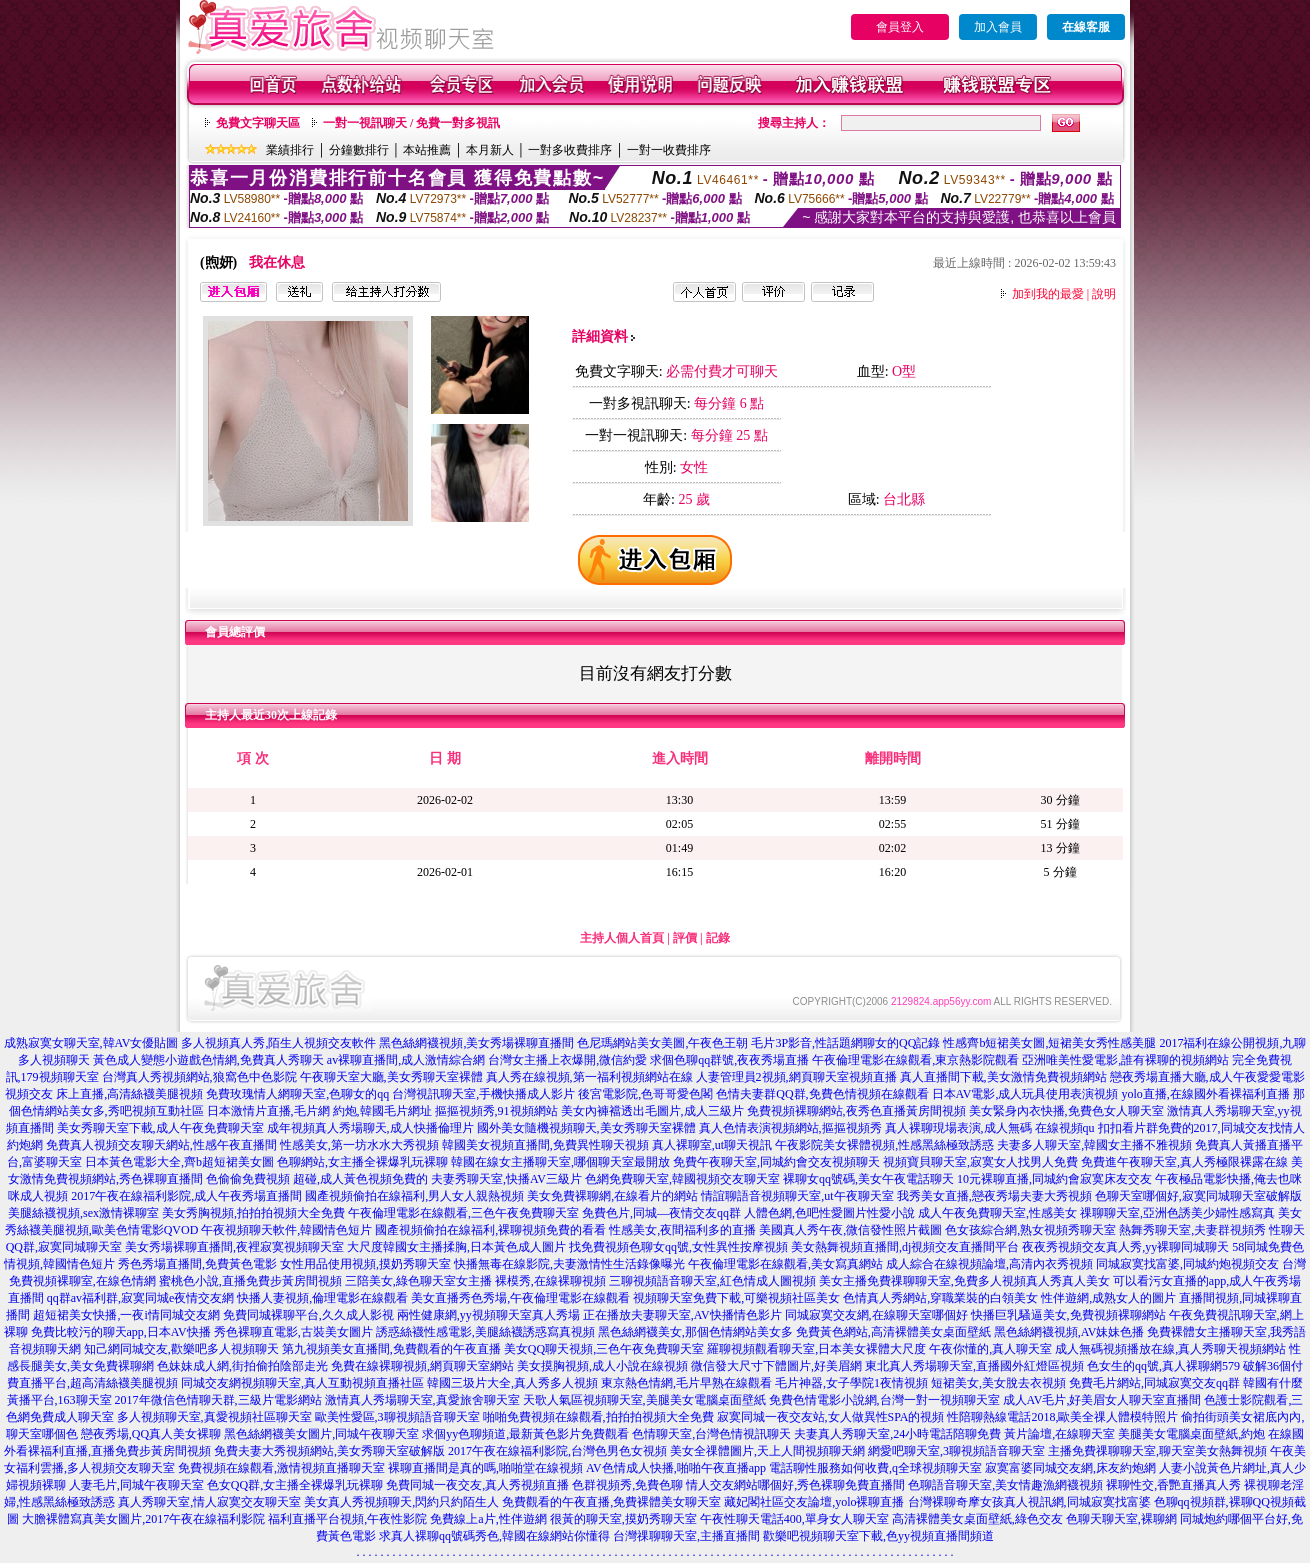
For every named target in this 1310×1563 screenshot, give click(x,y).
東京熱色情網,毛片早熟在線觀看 (686, 1383)
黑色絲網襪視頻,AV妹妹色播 (1069, 1332)
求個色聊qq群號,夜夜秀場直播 (729, 1060)
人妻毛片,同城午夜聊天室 (136, 1485)
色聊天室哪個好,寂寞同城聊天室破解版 (1198, 1196)
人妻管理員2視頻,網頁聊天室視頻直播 (796, 1077)
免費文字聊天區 (258, 123)
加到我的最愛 (1048, 294)
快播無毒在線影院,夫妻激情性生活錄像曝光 (569, 1264)
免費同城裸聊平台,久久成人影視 (308, 1315)
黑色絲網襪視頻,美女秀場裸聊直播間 (476, 1043)
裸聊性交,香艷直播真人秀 (1173, 1485)
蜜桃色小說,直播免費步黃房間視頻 (250, 1281)
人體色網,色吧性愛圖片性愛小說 (829, 1213)
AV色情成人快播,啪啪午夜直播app (676, 1468)
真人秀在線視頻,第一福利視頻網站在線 (589, 1077)
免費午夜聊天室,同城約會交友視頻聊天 (776, 1162)
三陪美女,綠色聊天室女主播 (418, 1281)
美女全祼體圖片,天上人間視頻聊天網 (767, 1451)
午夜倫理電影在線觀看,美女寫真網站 (785, 1264)
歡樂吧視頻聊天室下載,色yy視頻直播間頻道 (878, 1536)
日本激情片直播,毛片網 (268, 1111)
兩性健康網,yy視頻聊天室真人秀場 (488, 1315)
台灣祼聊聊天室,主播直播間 (686, 1536)
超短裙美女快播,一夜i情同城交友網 (126, 1315)
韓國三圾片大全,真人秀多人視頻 (512, 1383)
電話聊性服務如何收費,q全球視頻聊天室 (875, 1468)
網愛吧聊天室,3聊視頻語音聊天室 (956, 1451)
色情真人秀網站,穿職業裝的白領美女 (940, 1298)
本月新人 (490, 150)
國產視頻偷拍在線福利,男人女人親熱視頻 (414, 1196)
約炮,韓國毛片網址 (382, 1111)
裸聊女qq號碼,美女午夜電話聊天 (868, 1179)
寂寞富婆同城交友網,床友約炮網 (1070, 1468)
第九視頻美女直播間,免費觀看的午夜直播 (391, 1349)
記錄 (718, 938)
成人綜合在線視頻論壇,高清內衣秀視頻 (989, 1264)
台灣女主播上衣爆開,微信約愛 (567, 1060)
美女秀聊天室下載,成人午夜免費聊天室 (160, 1128)
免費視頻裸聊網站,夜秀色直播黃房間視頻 (856, 1111)
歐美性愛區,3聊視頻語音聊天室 (397, 1417)
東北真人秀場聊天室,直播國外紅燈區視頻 (974, 1366)
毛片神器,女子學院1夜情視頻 (851, 1383)
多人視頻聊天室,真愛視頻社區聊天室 (214, 1417)
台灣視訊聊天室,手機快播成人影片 (483, 1094)
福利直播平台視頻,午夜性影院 (347, 1519)
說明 (1104, 294)
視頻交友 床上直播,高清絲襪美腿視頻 (104, 1094)
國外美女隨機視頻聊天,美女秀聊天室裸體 (586, 1128)
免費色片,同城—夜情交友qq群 (661, 1213)
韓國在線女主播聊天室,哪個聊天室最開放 (560, 1162)
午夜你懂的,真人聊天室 (990, 1349)
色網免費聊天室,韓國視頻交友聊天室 (682, 1179)
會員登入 (900, 27)
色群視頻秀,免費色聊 (627, 1485)
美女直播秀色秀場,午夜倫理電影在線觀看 (520, 1298)
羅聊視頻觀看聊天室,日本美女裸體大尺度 (816, 1349)
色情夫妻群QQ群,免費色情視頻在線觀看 (822, 1094)
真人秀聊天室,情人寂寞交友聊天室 (209, 1502)
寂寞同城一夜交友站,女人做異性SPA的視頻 (831, 1417)
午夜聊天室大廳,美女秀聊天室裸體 (391, 1077)
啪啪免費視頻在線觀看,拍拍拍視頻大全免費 (598, 1417)
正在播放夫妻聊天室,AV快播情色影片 (682, 1315)
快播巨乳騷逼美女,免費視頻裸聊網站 (1068, 1315)
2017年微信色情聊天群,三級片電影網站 (218, 1400)
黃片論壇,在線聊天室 (1059, 1434)
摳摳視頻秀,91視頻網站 (496, 1111)
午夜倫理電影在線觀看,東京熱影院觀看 (915, 1060)
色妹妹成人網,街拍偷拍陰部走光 (242, 1366)
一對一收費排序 (669, 150)
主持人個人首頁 (622, 938)
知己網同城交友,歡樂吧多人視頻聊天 (181, 1349)
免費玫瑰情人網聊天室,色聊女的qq (297, 1094)
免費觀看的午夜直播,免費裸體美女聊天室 (611, 1502)
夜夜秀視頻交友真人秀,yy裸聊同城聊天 (1125, 1247)
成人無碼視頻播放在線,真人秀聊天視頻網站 (1170, 1349)
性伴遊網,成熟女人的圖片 (1108, 1298)
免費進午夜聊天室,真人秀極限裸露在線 (1184, 1162)
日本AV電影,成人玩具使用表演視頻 (1025, 1094)
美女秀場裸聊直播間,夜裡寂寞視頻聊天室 (234, 1247)
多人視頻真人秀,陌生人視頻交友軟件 (278, 1043)
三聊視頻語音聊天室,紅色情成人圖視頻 (712, 1281)
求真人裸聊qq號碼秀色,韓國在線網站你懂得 (494, 1536)
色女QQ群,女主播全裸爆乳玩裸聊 (295, 1485)
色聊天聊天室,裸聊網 (1121, 1519)
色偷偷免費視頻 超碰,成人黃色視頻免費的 (317, 1179)
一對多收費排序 (570, 150)
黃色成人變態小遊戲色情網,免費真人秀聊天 (208, 1060)
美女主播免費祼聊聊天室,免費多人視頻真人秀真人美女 (964, 1281)
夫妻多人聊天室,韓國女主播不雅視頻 (1094, 1145)
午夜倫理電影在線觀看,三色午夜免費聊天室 (463, 1213)
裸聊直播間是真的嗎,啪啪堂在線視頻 (485, 1468)
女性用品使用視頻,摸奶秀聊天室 (365, 1264)
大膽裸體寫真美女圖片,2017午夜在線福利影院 (143, 1519)
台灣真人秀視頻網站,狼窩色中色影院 (199, 1077)
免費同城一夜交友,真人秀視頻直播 (477, 1485)
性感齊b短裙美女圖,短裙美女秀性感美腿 (1049, 1043)
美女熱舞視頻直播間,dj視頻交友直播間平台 (905, 1247)
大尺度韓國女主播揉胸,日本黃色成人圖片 (456, 1247)
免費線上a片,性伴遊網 (488, 1519)
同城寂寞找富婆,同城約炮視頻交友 (1187, 1264)
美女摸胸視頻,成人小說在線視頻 (602, 1366)
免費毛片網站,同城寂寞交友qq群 (1154, 1383)
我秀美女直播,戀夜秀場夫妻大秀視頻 (994, 1196)
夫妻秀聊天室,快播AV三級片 (506, 1179)
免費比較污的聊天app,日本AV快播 (121, 1332)
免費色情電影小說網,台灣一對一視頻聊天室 (884, 1400)
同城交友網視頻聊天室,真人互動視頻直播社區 (302, 1383)
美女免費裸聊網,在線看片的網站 (612, 1196)
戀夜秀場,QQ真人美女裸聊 (151, 1434)
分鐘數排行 (359, 150)
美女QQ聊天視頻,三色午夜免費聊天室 (604, 1349)
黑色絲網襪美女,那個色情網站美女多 (695, 1332)
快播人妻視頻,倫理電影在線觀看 (322, 1298)
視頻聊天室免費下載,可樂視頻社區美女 (736, 1298)
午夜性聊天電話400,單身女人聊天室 (794, 1519)
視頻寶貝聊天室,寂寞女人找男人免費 (980, 1162)
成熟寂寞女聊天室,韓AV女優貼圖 (91, 1043)
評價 (685, 938)
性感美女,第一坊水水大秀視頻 (359, 1145)
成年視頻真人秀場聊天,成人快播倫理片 (370, 1128)
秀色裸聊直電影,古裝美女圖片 (293, 1332)
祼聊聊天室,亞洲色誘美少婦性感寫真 (1177, 1213)
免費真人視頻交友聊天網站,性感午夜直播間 (161, 1145)
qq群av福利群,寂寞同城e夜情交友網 (141, 1298)
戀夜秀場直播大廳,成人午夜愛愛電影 (1207, 1077)
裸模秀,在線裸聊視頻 (550, 1281)
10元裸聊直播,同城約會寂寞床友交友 (1054, 1179)
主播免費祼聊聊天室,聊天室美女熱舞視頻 (1157, 1451)
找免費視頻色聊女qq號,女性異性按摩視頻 (678, 1247)
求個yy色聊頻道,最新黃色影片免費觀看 (525, 1434)
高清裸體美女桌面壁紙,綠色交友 (977, 1519)
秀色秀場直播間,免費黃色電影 (197, 1264)
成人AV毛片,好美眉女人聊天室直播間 (1102, 1400)
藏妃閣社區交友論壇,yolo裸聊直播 (814, 1502)
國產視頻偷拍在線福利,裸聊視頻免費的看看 (490, 1230)
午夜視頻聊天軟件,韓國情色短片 (286, 1230)
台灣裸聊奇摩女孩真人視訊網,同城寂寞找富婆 (1029, 1502)
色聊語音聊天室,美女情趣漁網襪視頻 (1005, 1485)
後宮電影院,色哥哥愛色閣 (645, 1094)
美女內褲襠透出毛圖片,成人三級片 (652, 1111)
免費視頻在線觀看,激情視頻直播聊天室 (281, 1468)
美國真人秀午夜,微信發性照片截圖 (850, 1230)
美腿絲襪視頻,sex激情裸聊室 (83, 1213)
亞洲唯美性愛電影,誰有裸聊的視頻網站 (1125, 1060)
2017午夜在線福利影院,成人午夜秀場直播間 (186, 1196)
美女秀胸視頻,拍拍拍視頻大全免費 (253, 1213)
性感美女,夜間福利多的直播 (682, 1230)
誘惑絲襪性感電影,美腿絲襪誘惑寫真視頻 (485, 1332)
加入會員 (998, 27)
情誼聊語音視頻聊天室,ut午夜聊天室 (797, 1196)
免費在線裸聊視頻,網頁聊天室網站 (422, 1366)
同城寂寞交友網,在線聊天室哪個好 (876, 1315)
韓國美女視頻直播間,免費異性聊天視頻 (545, 1145)
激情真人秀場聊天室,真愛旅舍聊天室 (422, 1400)
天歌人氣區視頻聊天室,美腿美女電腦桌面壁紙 (644, 1400)
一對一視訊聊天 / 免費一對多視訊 (411, 123)
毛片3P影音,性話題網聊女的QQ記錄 (845, 1043)
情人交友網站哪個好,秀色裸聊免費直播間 (795, 1485)
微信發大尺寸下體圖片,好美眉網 (776, 1366)
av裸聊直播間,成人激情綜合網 (406, 1060)
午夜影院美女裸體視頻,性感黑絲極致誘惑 (884, 1145)
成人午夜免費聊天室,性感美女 (997, 1213)
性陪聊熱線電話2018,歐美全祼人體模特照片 (1062, 1417)
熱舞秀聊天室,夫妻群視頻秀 (1192, 1230)
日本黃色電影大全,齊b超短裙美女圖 (179, 1162)
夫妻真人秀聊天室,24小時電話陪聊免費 (897, 1434)
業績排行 (290, 150)
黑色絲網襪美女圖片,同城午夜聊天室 (321, 1434)
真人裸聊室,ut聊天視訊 (712, 1145)
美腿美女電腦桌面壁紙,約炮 (1191, 1434)
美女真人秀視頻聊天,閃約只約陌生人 (401, 1502)
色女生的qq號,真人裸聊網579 (1163, 1366)
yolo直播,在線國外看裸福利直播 (1205, 1094)
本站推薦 (427, 150)
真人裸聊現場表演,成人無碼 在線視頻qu (990, 1128)
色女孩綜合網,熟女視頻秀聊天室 (1030, 1230)
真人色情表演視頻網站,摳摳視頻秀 (790, 1128)
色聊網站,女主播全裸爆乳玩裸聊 (362, 1162)
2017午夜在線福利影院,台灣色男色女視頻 (557, 1451)
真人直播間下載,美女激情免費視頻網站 (1003, 1077)
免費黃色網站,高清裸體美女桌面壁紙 (893, 1332)
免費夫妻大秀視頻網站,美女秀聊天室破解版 (329, 1451)
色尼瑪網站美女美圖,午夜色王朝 (662, 1043)
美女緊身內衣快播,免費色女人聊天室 (1066, 1111)
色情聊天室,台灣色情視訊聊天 (711, 1434)
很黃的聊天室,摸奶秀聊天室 (623, 1519)
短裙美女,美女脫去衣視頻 (998, 1383)
